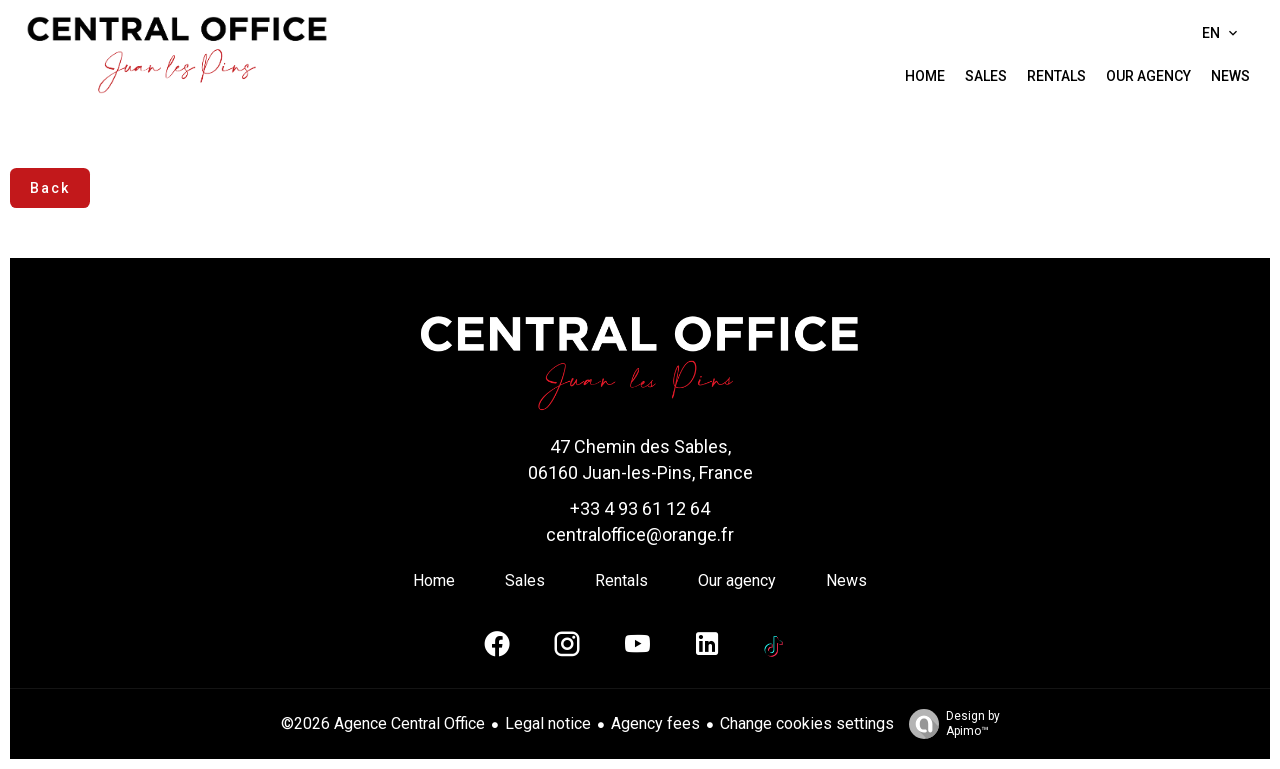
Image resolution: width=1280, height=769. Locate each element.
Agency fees (655, 723)
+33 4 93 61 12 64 (640, 508)
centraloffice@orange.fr (640, 534)
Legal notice (548, 723)
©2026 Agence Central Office (383, 723)
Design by (949, 724)
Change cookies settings (807, 723)
